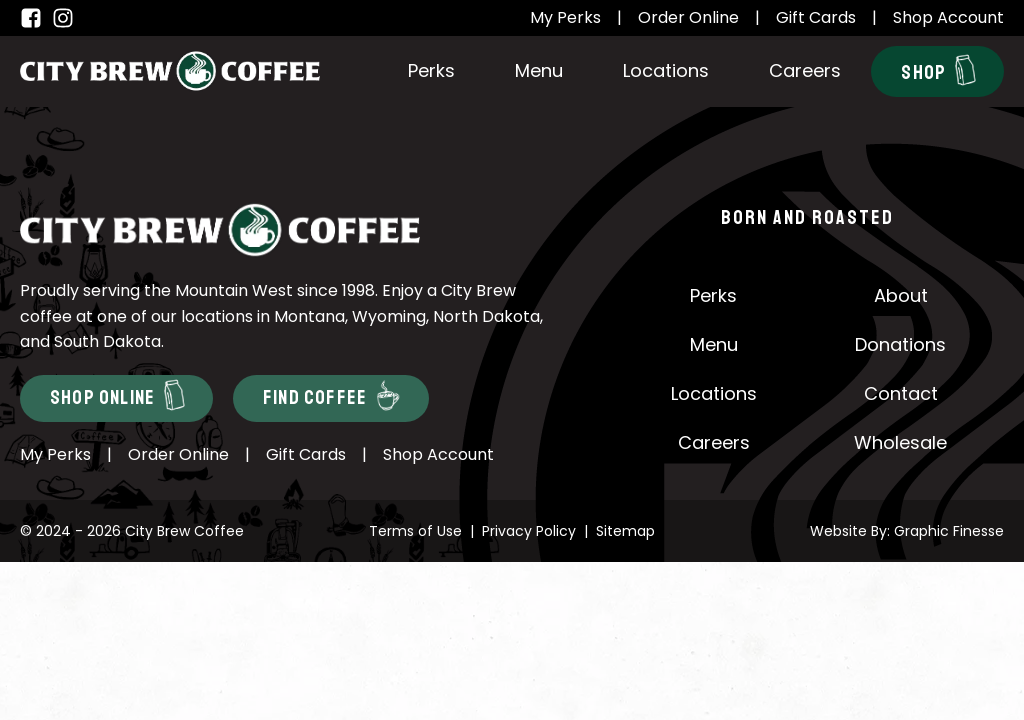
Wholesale (900, 442)
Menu (539, 70)
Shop (938, 70)
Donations (900, 344)
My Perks (565, 17)
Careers (805, 70)
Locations (666, 70)
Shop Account (948, 17)
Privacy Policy (529, 531)
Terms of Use (415, 531)
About (901, 295)
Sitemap (625, 531)
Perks (431, 70)
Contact (901, 393)
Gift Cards (816, 17)
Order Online (688, 17)
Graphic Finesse (949, 531)
